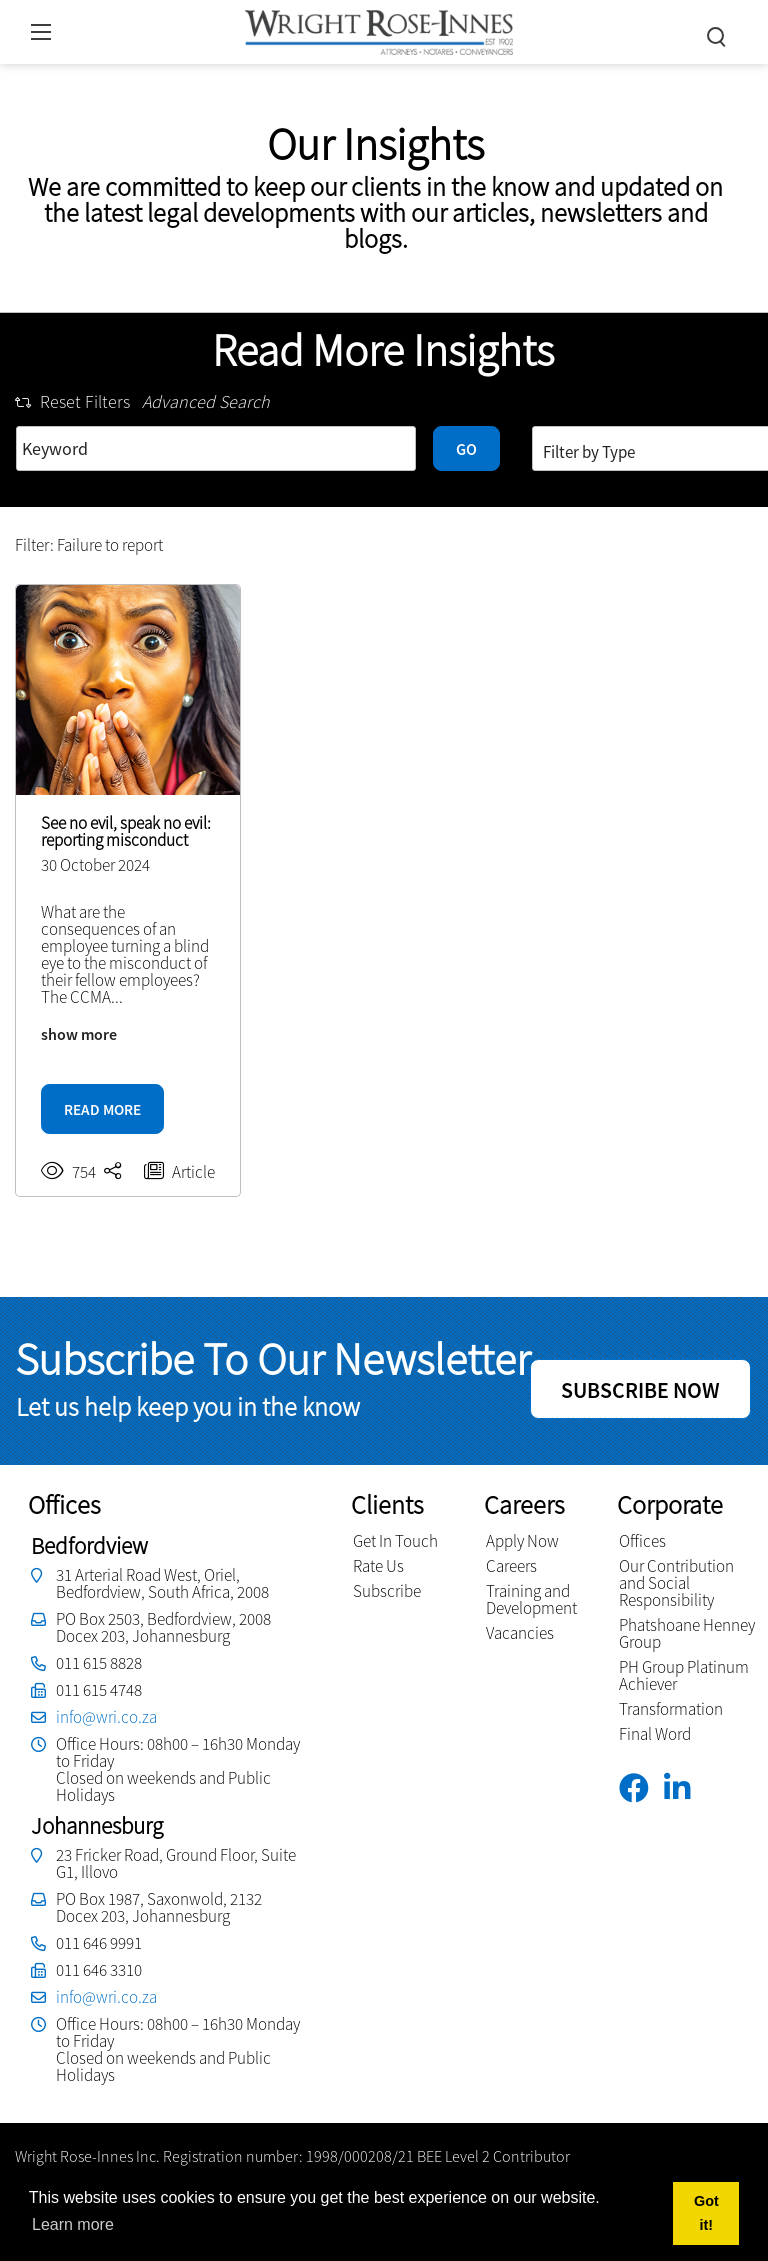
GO (466, 449)
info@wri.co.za (106, 1717)
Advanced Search (206, 401)
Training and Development (531, 1599)
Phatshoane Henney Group (687, 1633)
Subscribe (387, 1591)
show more (79, 1034)
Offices (642, 1541)
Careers (511, 1566)
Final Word (655, 1734)
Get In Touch (395, 1541)
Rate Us (378, 1566)
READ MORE (102, 1109)
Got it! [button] (706, 2213)
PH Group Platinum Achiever (684, 1675)
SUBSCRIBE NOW (640, 1390)
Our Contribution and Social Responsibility (676, 1583)
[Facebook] (641, 1788)
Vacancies (520, 1633)
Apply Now (522, 1541)
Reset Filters (72, 401)
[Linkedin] (684, 1788)
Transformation (671, 1709)
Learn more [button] (73, 2224)
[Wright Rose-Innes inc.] (379, 29)
